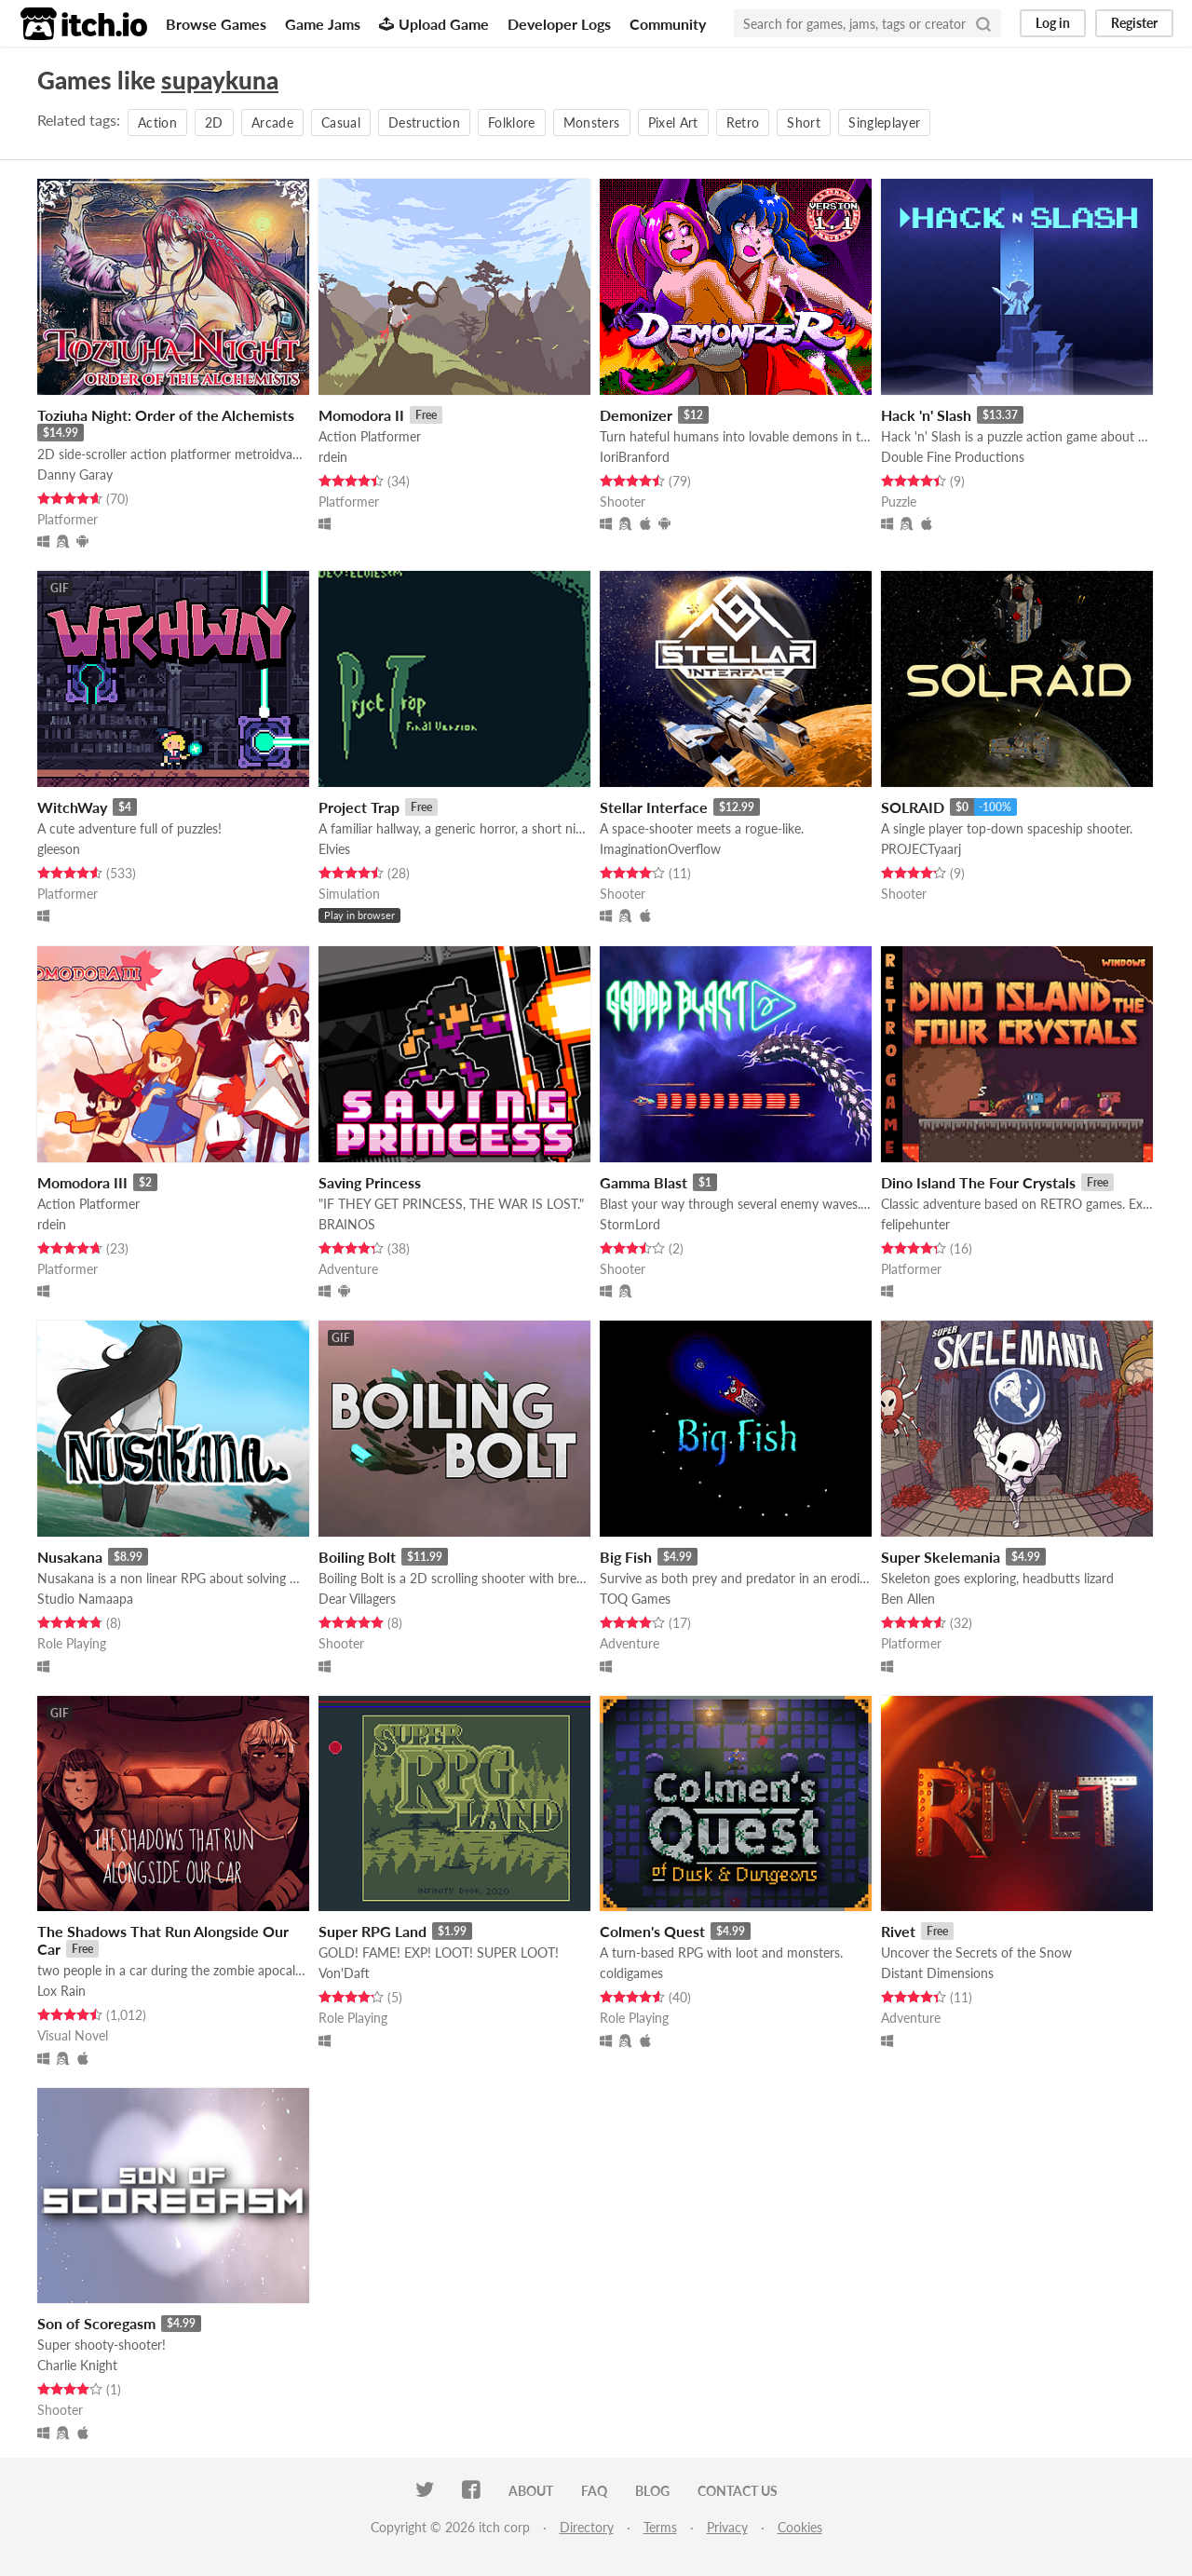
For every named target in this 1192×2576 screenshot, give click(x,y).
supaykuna (219, 80)
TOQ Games (635, 1599)
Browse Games (216, 24)
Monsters (591, 122)
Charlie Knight (77, 2365)
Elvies (334, 849)
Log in (1053, 23)
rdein (332, 457)
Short (803, 122)
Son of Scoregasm (96, 2323)
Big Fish (626, 1557)
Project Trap (359, 807)
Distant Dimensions (937, 1973)
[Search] (983, 23)
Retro (743, 122)
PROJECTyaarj (921, 849)
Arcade (272, 122)
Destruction (424, 122)
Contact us (738, 2491)
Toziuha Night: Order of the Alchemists (165, 415)
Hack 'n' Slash (926, 415)
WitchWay (72, 807)
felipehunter (915, 1224)
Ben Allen (908, 1599)
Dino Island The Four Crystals (978, 1182)
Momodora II (361, 415)
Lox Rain (61, 1991)
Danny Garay (75, 474)
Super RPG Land (372, 1931)
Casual (340, 122)
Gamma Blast (643, 1182)
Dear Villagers (357, 1599)
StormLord (630, 1224)
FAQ (594, 2491)
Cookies (800, 2527)
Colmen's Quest (652, 1931)
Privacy (727, 2527)
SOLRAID (912, 807)
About (530, 2491)
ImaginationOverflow (660, 849)
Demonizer (636, 415)
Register (1134, 23)
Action (157, 122)
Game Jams (322, 24)
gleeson (58, 849)
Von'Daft (344, 1973)
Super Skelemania (940, 1557)
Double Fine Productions (952, 457)
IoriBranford (635, 457)
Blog (652, 2491)
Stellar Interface (654, 807)
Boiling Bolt (357, 1557)
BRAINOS (346, 1224)
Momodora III (82, 1182)
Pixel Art (673, 122)
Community (668, 24)
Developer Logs (559, 24)
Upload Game (434, 24)
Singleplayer (884, 122)
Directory (587, 2527)
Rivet (898, 1931)
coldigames (631, 1973)
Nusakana (69, 1557)
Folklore (511, 122)
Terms (660, 2527)
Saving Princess (369, 1182)
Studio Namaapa (85, 1599)
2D (214, 122)
